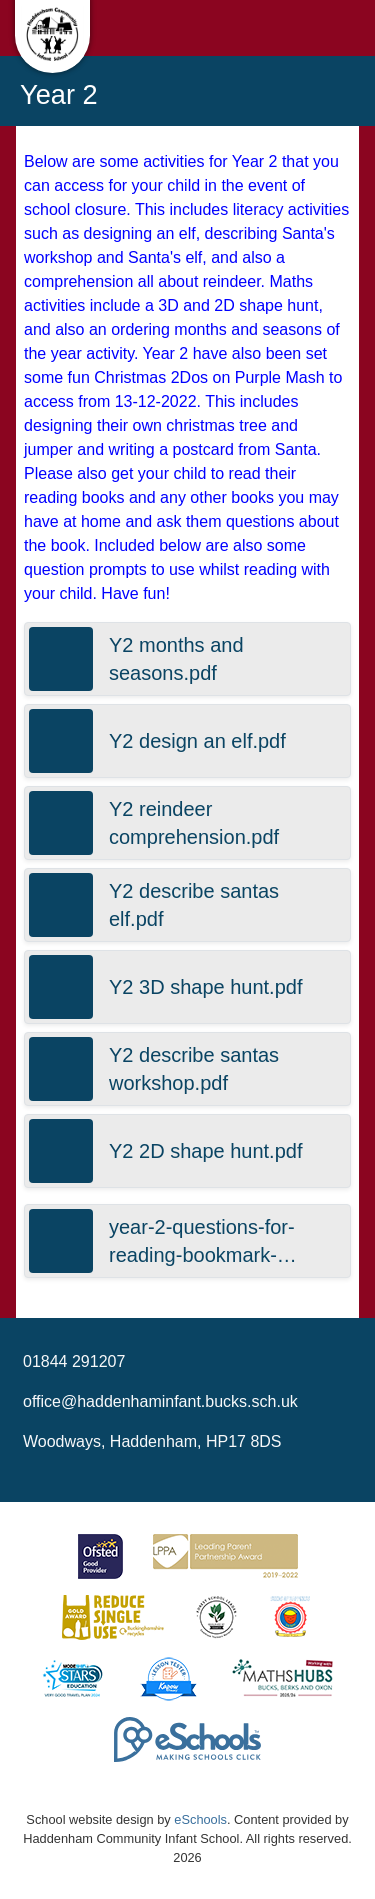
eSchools (200, 1819)
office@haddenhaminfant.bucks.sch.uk (160, 1401)
